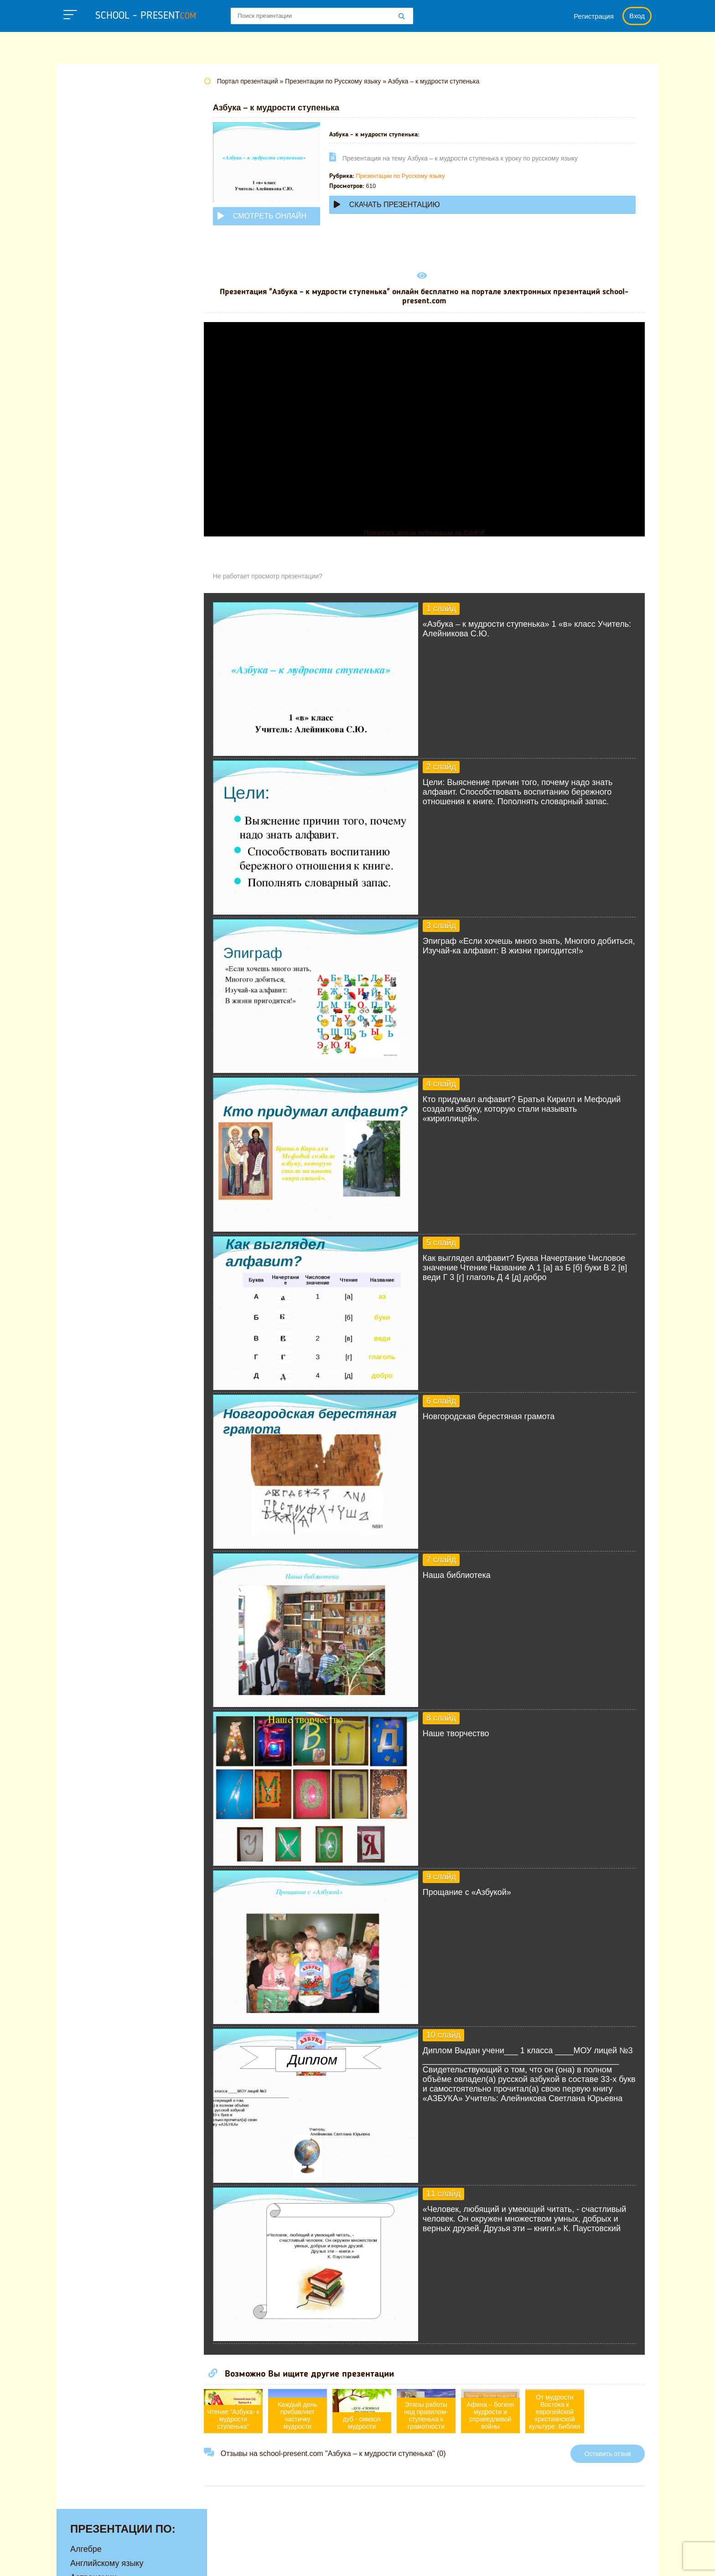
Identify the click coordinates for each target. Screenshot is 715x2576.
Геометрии (90, 174)
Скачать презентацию (404, 204)
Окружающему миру (108, 344)
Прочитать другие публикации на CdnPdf (432, 532)
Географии (90, 160)
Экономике (91, 471)
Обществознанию (103, 330)
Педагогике (91, 358)
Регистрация (594, 16)
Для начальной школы (112, 203)
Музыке (84, 287)
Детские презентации (110, 188)
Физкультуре (94, 415)
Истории (86, 231)
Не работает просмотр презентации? (284, 576)
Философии (92, 429)
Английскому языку (106, 118)
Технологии (92, 386)
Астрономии (93, 132)
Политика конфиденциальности (376, 2560)
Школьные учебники (604, 2560)
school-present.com (112, 2554)
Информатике (96, 217)
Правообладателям (479, 2560)
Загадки (541, 2560)
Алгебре (86, 104)
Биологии (88, 146)
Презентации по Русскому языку (417, 175)
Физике (84, 401)
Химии (82, 443)
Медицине (89, 273)
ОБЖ (79, 316)
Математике (93, 259)
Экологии (88, 457)
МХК (79, 302)
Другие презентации (108, 485)
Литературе (92, 245)
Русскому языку (100, 372)
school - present (145, 15)
